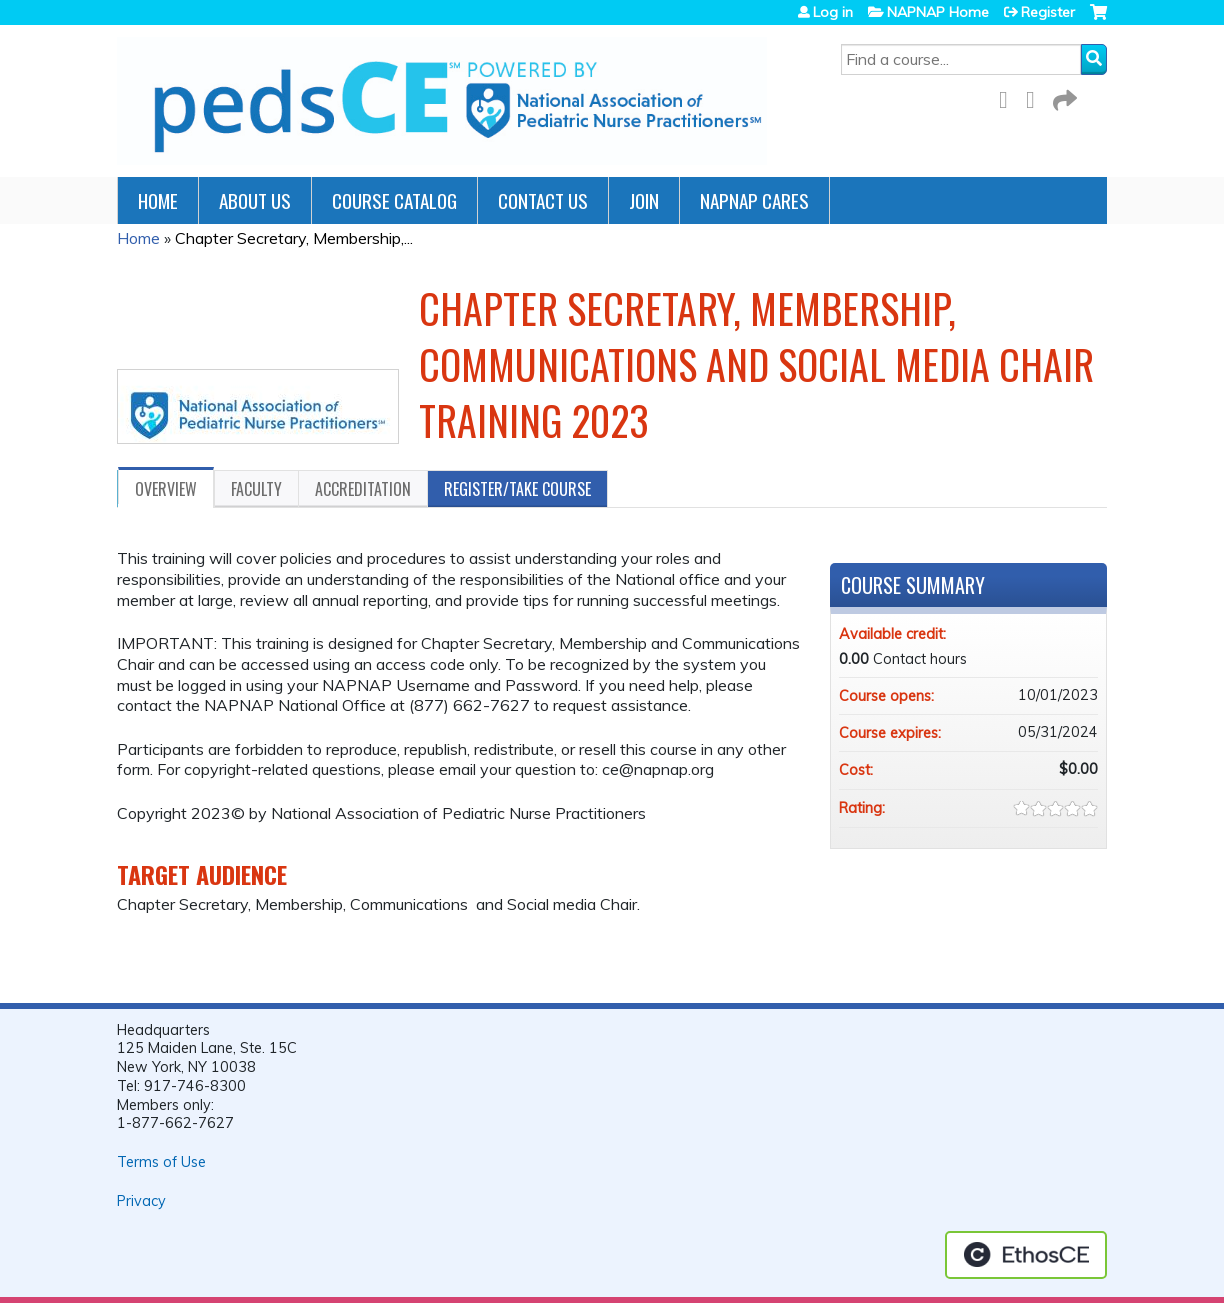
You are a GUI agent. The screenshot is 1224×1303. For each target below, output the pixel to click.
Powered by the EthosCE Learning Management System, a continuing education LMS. (1026, 1255)
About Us (255, 200)
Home (158, 200)
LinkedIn (1036, 96)
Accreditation (363, 489)
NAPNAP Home (938, 12)
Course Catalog (394, 200)
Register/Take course (517, 489)
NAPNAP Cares (754, 200)
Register (1048, 12)
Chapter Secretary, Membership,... (294, 238)
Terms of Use (161, 1162)
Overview (166, 489)
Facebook (1009, 96)
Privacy (141, 1201)
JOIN (644, 200)
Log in (833, 12)
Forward (1063, 96)
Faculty (256, 489)
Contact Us (543, 200)
